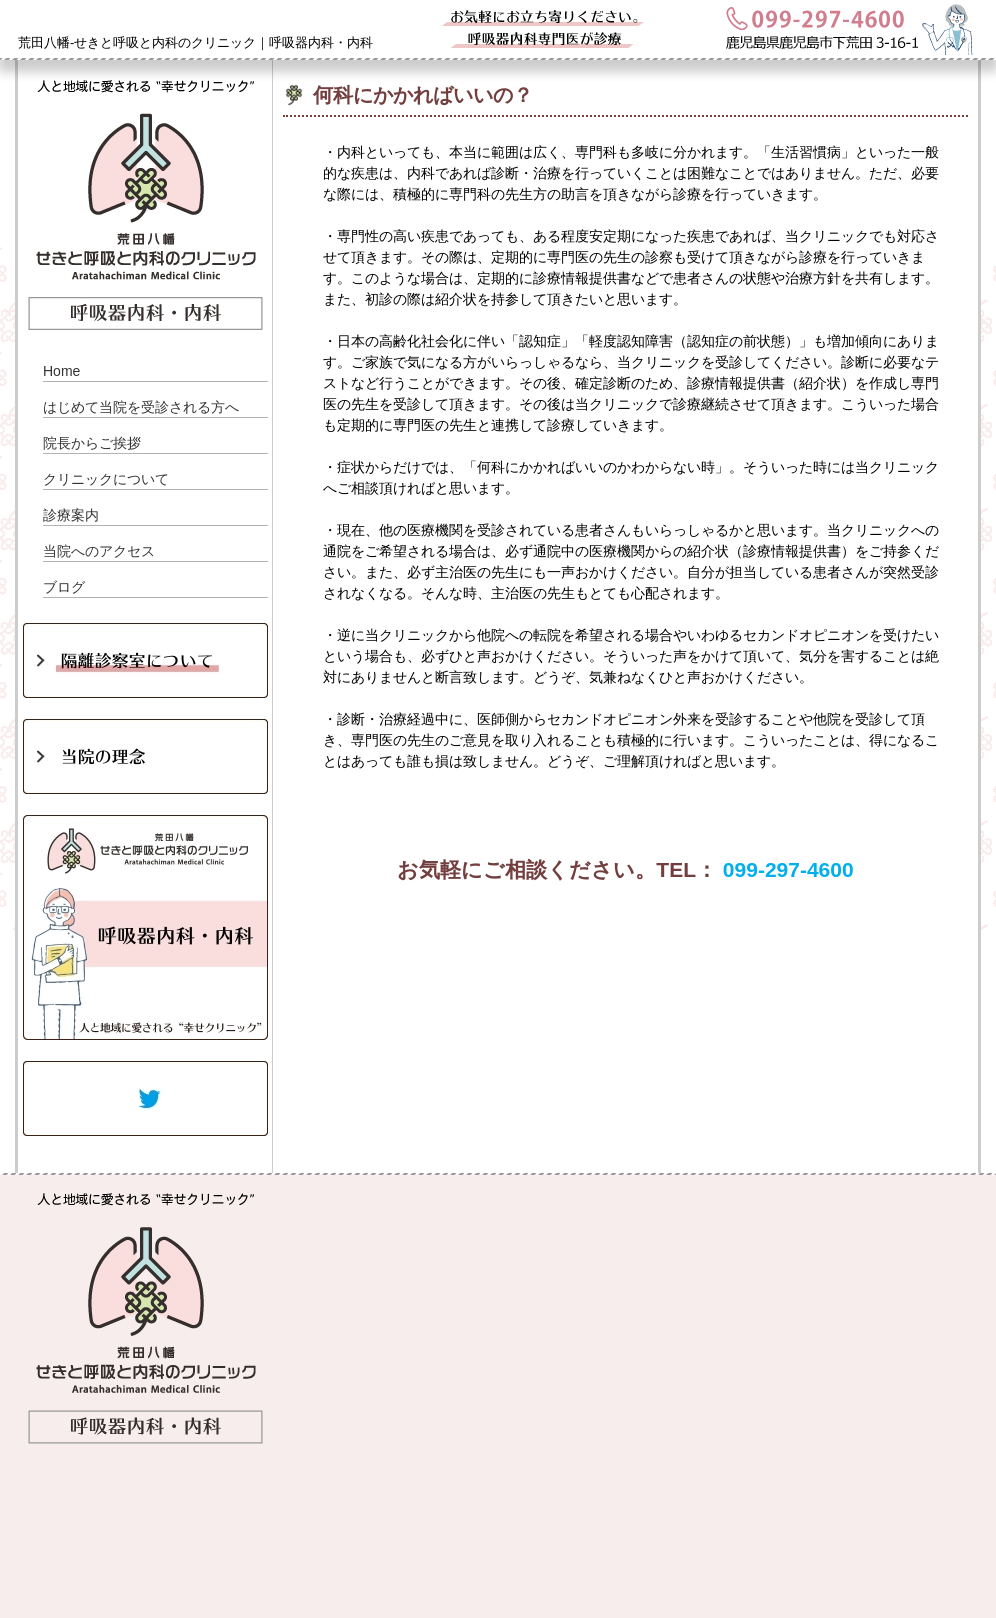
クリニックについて (106, 479)
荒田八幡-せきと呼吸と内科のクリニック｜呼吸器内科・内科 (195, 42)
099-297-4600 (788, 869)
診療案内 (71, 515)
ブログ (64, 587)
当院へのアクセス (99, 551)
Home (61, 371)
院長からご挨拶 (92, 443)
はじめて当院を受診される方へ (141, 407)
